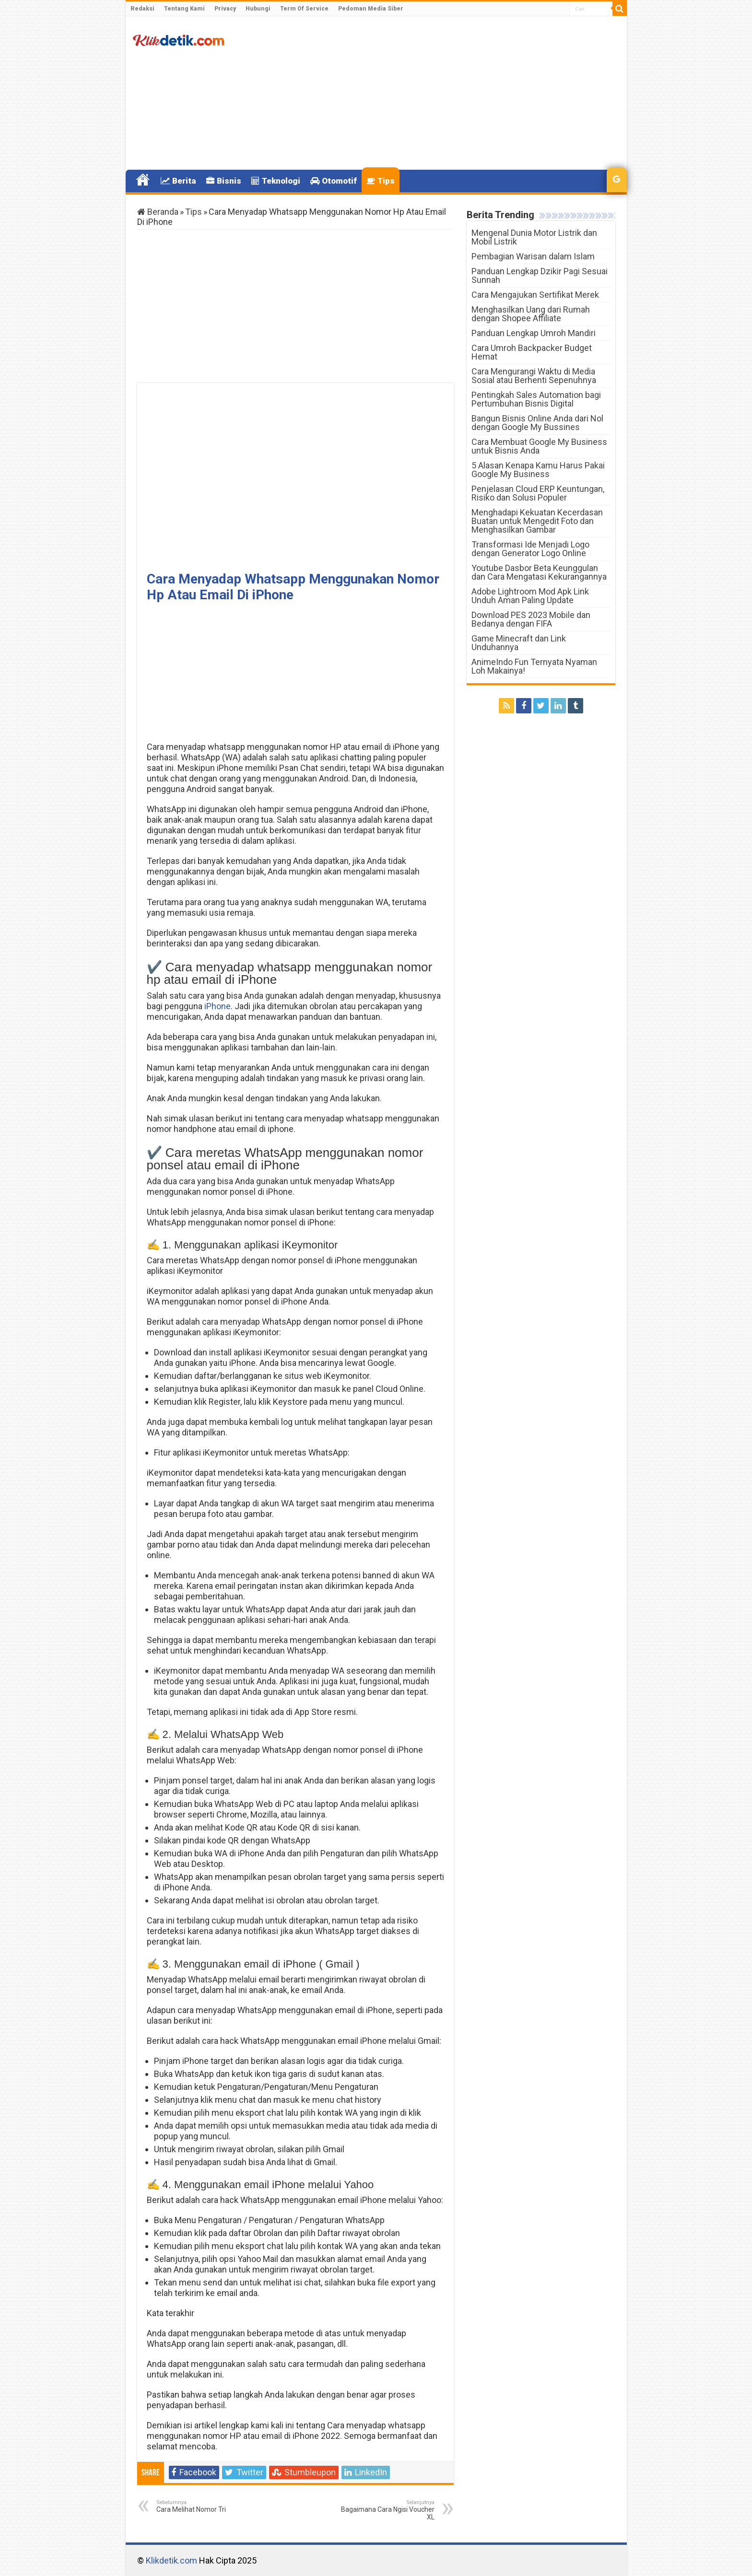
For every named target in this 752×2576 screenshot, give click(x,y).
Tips (380, 181)
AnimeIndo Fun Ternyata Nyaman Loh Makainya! (534, 666)
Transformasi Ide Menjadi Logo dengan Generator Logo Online (530, 548)
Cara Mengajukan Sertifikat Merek (535, 295)
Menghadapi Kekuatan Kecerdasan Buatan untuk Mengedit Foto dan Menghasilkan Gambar (537, 521)
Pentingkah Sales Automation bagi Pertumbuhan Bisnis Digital (536, 399)
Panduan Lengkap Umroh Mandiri (533, 333)
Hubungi (258, 8)
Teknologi (275, 181)
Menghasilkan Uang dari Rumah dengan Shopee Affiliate (530, 313)
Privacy (225, 8)
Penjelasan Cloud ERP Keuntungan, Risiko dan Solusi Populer (537, 493)
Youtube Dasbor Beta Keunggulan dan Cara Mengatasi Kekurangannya (539, 572)
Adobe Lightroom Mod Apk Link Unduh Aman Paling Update (530, 595)
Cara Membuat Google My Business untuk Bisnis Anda (539, 446)
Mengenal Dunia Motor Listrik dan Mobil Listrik (534, 237)
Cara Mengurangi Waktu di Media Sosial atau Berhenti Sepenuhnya (533, 375)
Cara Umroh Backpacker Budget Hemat (531, 352)
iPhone (217, 1006)
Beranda (157, 212)
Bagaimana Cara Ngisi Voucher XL (385, 2510)
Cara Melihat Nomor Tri (205, 2506)
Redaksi (142, 8)
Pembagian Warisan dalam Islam (533, 256)
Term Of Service (304, 8)
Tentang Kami (184, 8)
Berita (178, 181)
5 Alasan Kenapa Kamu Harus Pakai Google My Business (538, 469)
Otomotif (333, 181)
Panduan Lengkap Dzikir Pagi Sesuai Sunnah (539, 275)
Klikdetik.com (171, 2560)
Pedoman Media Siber (370, 8)
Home (142, 180)
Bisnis (223, 181)
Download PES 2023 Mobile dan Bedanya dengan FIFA (530, 619)
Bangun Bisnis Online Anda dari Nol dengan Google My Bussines (537, 422)
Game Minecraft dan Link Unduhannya (518, 642)
